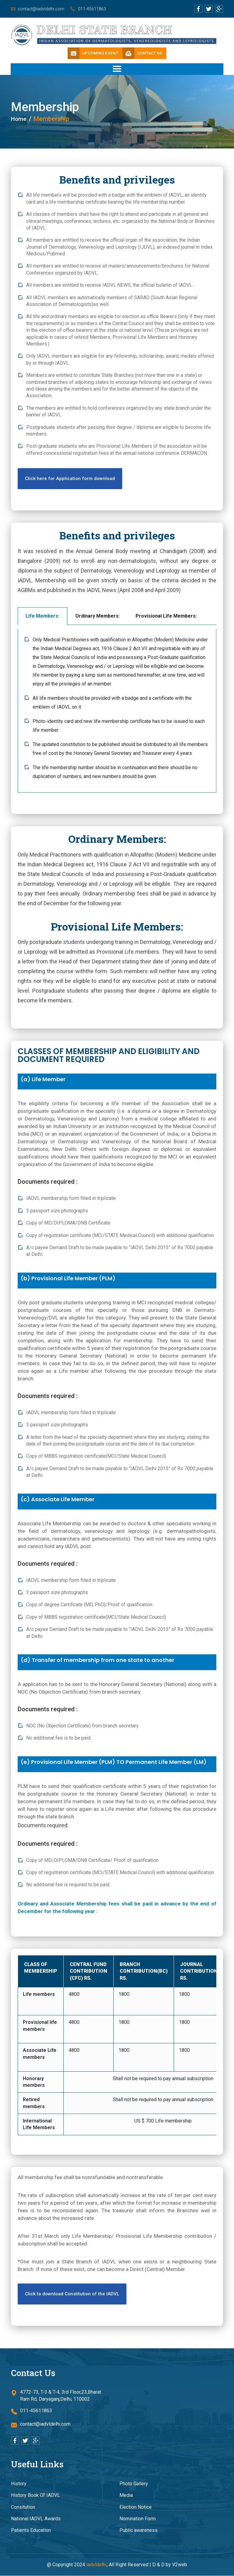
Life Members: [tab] (42, 616)
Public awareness (138, 2530)
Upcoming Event (91, 53)
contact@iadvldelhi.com (40, 9)
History (19, 2484)
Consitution (23, 2507)
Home (20, 119)
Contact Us (143, 53)
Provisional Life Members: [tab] (166, 616)
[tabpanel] (117, 711)
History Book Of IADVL (35, 2495)
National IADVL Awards (36, 2519)
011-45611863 (96, 9)
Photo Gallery (133, 2484)
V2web (179, 2565)
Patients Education (31, 2530)
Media (126, 2495)
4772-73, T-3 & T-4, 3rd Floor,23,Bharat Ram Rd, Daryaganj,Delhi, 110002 (56, 2396)
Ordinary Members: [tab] (97, 616)
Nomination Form (137, 2519)
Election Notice (135, 2507)
